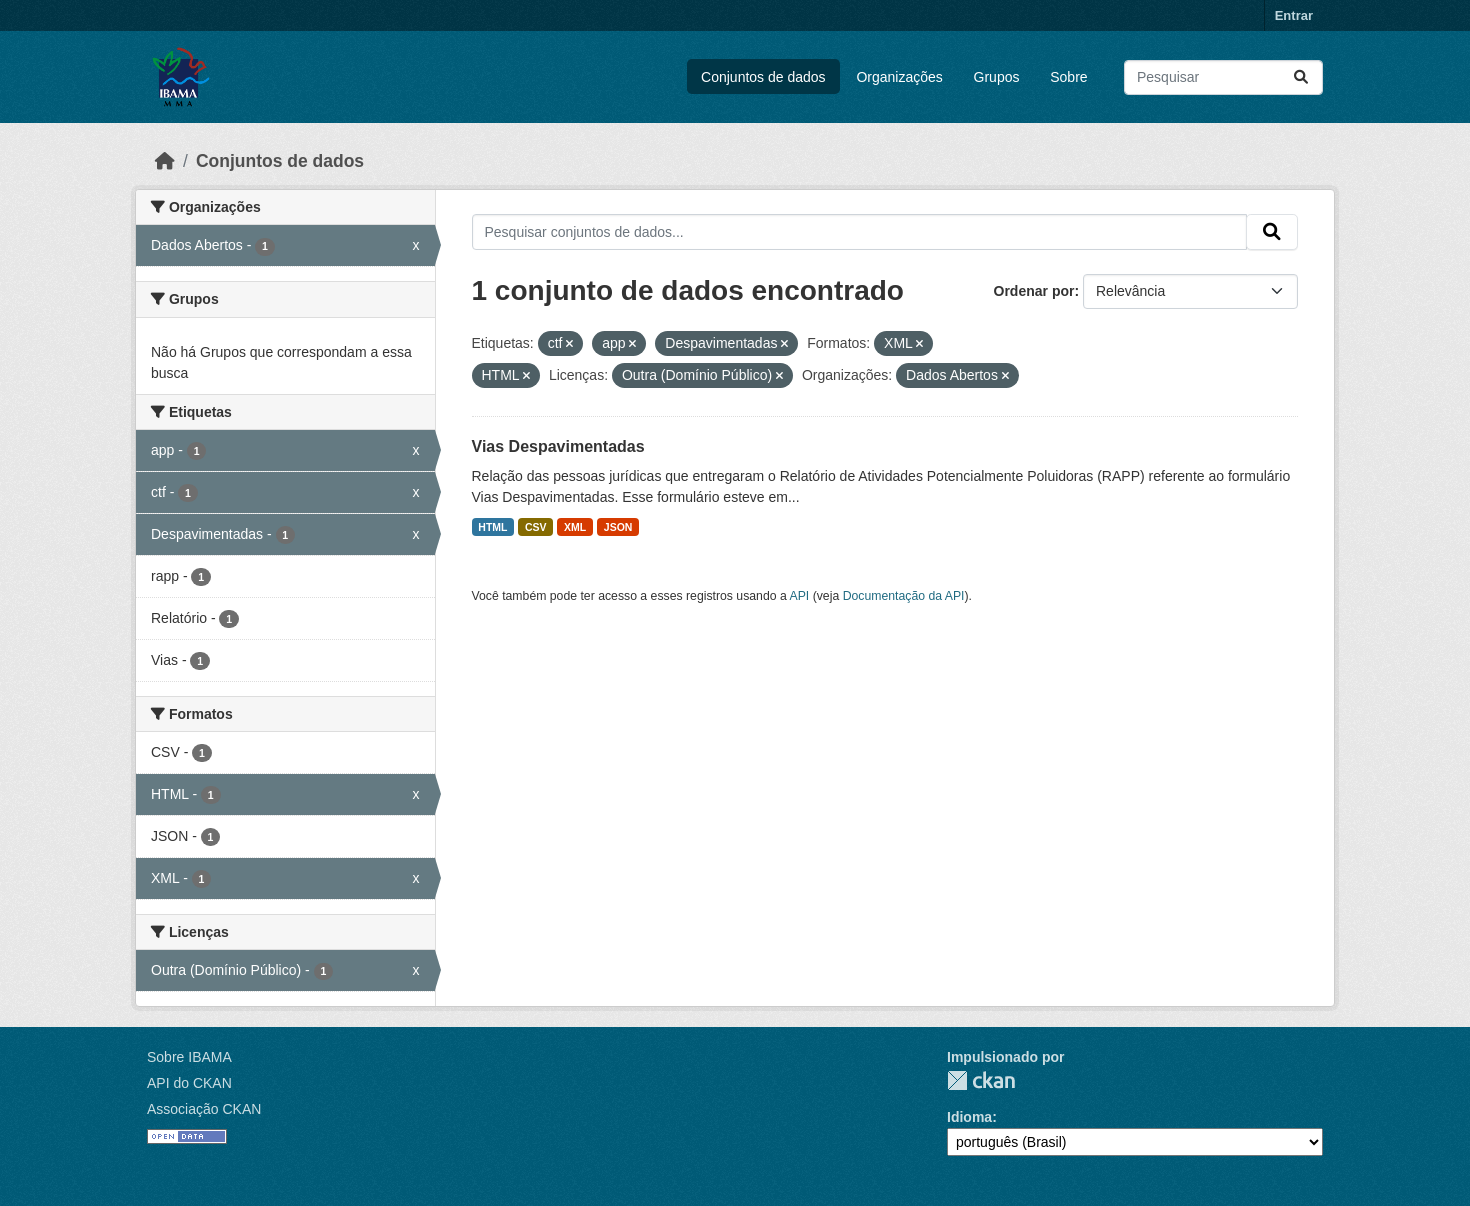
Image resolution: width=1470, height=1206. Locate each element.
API (800, 596)
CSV (536, 527)
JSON (618, 527)
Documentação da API (904, 596)
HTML (492, 527)
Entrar (1294, 15)
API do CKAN (189, 1083)
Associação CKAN (204, 1109)
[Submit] (1301, 77)
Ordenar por (1034, 291)
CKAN (981, 1080)
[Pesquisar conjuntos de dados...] (1223, 77)
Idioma (969, 1117)
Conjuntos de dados (763, 77)
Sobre (1068, 77)
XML (575, 527)
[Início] (165, 161)
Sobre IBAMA (189, 1057)
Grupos (997, 77)
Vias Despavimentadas (558, 446)
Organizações (899, 77)
